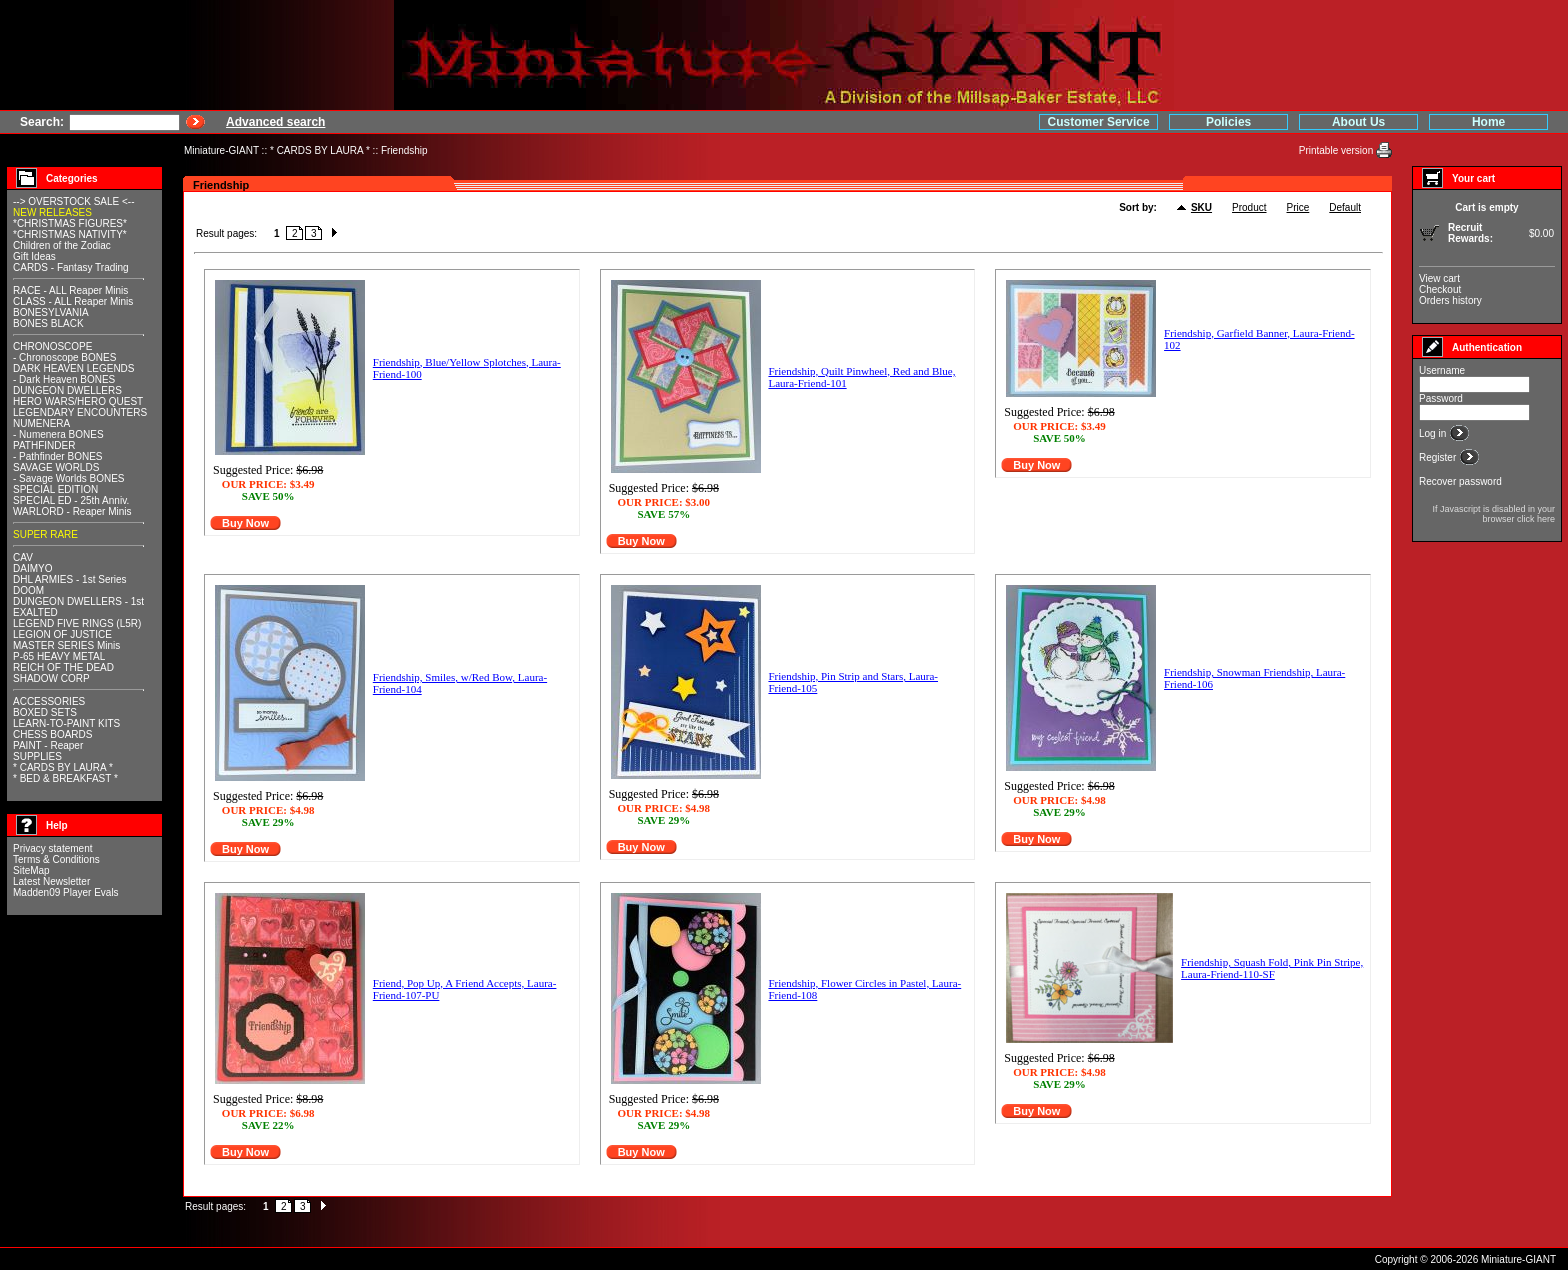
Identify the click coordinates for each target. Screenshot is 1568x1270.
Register (1439, 457)
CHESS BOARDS (52, 734)
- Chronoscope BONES (64, 357)
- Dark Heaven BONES (64, 379)
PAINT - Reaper (48, 745)
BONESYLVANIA (51, 312)
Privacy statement (52, 848)
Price (1298, 207)
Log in (1434, 433)
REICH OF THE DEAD (63, 667)
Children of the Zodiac (62, 245)
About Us (1358, 122)
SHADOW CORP (51, 678)
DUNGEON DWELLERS (67, 390)
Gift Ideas (34, 256)
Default (1345, 207)
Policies (1228, 122)
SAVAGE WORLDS (56, 467)
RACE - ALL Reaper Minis (70, 290)
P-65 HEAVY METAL (59, 656)
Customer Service (1099, 122)
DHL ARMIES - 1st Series (70, 579)
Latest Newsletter (51, 881)
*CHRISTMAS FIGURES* (70, 223)
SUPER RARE (45, 534)
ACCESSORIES (49, 701)
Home (1488, 122)
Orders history (1450, 300)
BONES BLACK (48, 323)
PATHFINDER (44, 445)
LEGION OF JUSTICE (62, 634)
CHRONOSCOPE (52, 346)
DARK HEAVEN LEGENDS (74, 368)
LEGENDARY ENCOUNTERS (80, 412)
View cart (1439, 278)
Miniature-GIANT (221, 150)
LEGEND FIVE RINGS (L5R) (77, 623)
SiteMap (31, 870)
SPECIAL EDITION (55, 489)
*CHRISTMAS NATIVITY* (70, 234)
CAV (23, 557)
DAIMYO (32, 568)
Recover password (1460, 481)
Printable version (1337, 150)
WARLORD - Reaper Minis (72, 511)
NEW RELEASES (52, 212)
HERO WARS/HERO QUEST (78, 401)
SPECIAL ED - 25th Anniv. (71, 500)
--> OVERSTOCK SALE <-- (74, 201)
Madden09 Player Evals (66, 892)
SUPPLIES (37, 756)
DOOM (28, 590)
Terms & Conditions (56, 859)
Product (1249, 207)
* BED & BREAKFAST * (65, 778)
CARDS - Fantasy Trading (71, 267)
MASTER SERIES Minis (66, 645)
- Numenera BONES (58, 434)
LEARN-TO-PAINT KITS (66, 723)
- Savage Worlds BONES (69, 478)
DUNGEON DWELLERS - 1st (78, 601)
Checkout (1440, 289)
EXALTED (35, 612)
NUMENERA (41, 423)
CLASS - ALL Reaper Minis (73, 301)
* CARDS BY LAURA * (320, 150)
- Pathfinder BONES (57, 456)
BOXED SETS (45, 712)
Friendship (404, 150)
